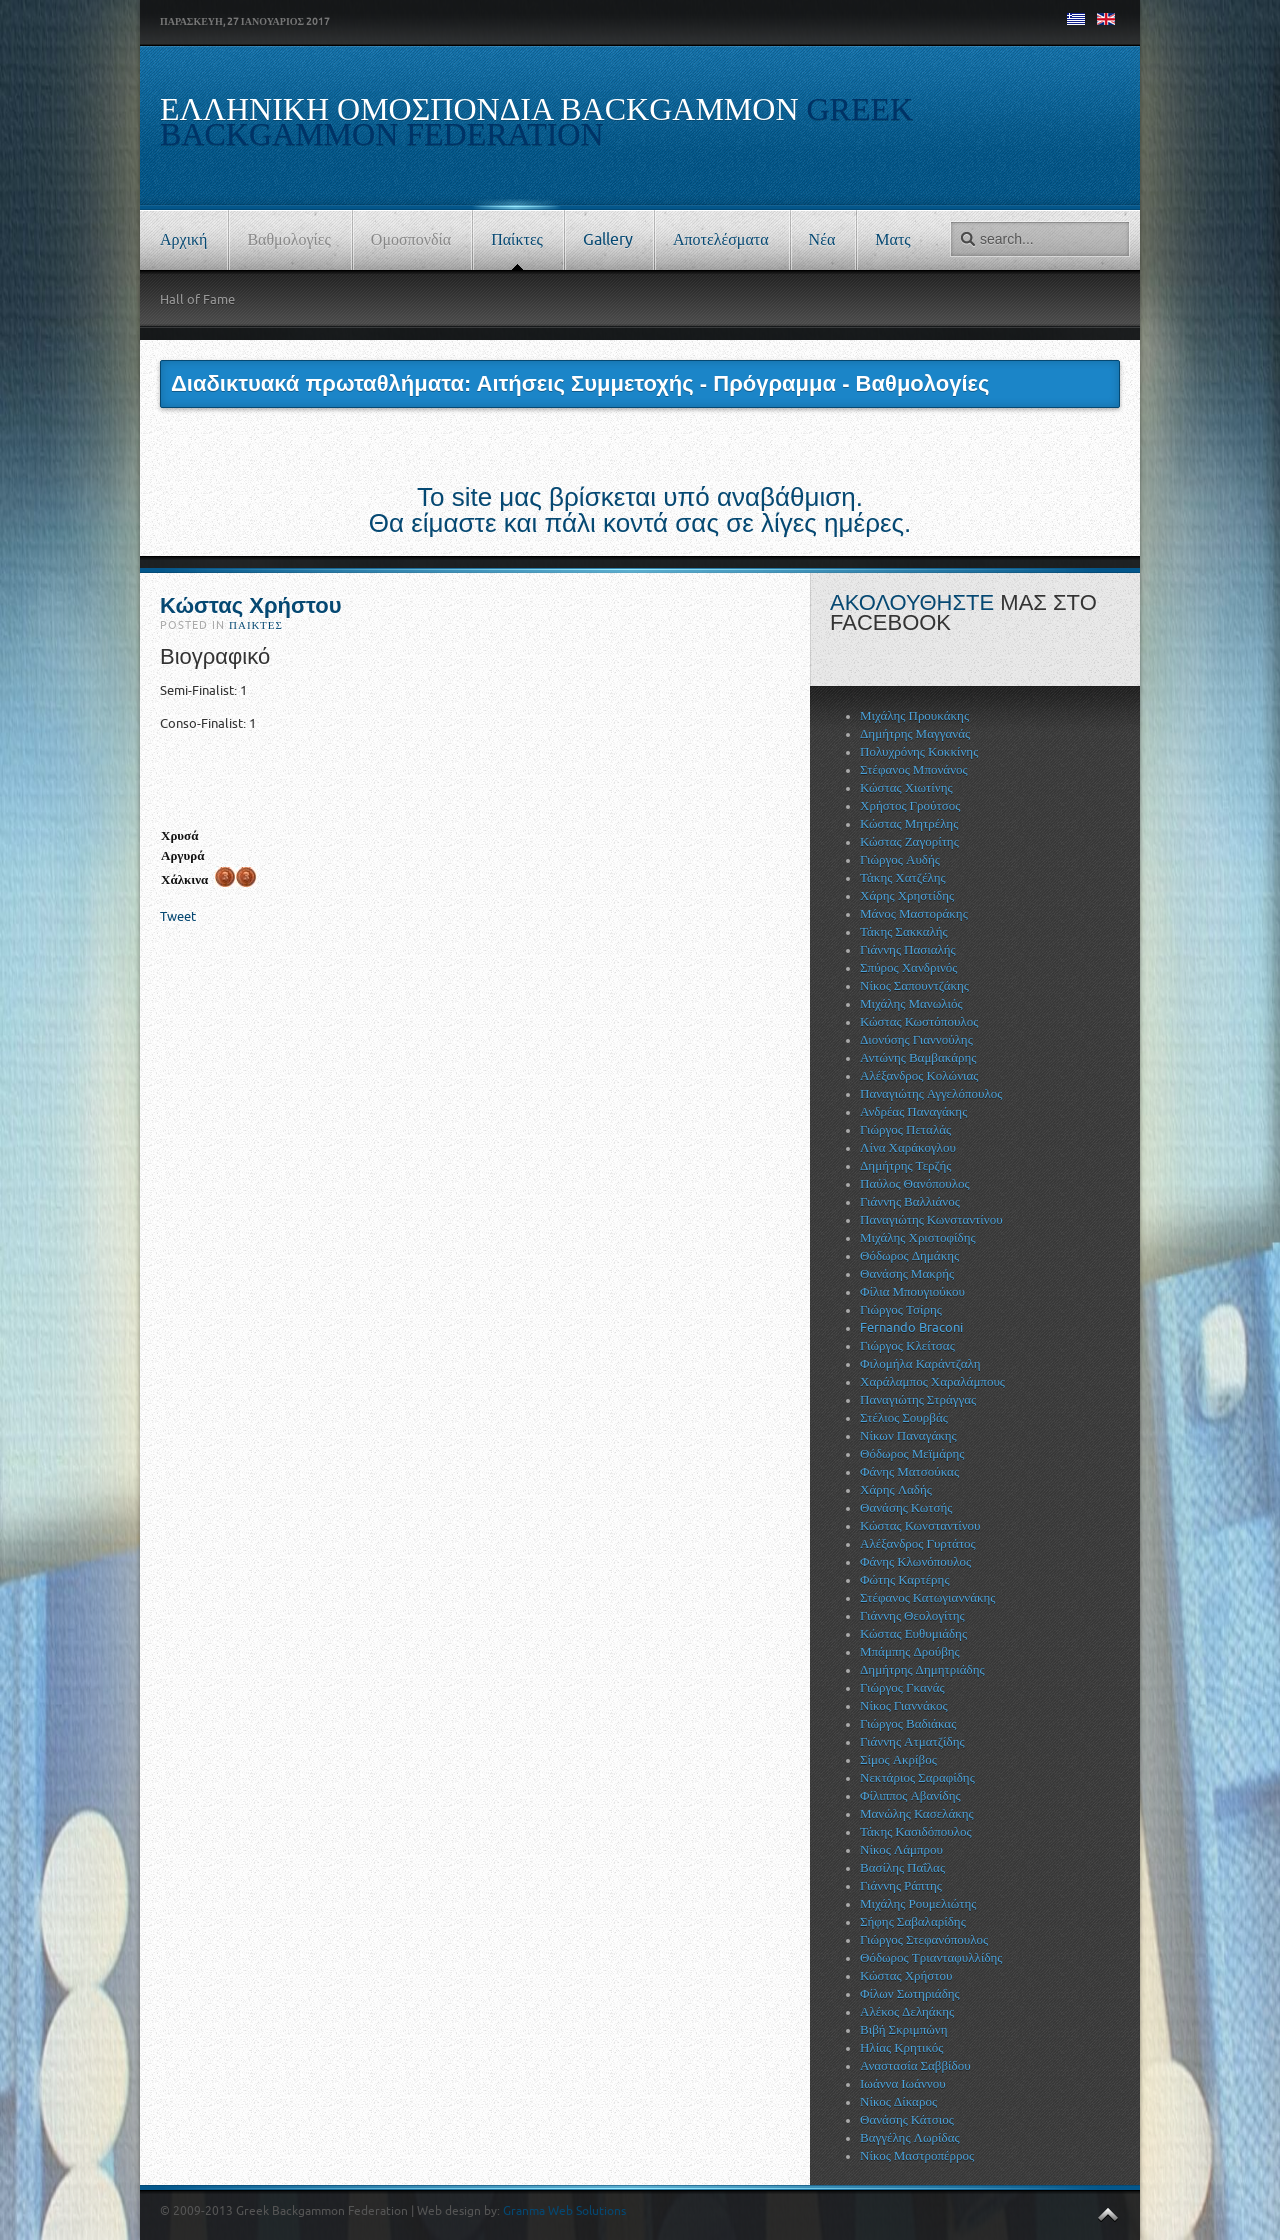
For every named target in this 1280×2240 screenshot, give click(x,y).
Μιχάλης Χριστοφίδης (918, 1237)
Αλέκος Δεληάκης (907, 2011)
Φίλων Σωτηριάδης (910, 1993)
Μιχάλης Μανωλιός (911, 1003)
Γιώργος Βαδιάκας (908, 1723)
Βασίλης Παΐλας (902, 1867)
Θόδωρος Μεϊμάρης (912, 1453)
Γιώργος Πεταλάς (905, 1129)
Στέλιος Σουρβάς (904, 1417)
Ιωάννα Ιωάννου (903, 2083)
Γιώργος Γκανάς (902, 1687)
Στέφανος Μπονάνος (914, 769)
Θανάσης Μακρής (907, 1273)
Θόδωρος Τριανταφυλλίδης (931, 1957)
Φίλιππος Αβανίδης (910, 1795)
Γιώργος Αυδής (900, 859)
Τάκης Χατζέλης (903, 877)
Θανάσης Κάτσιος (907, 2119)
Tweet (178, 916)
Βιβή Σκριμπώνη (903, 2029)
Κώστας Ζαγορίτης (909, 841)
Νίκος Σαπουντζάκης (914, 985)
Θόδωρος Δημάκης (909, 1255)
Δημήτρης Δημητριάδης (922, 1669)
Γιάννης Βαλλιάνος (910, 1201)
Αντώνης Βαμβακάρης (918, 1057)
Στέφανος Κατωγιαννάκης (927, 1597)
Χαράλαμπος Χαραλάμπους (932, 1381)
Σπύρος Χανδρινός (908, 967)
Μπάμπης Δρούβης (910, 1651)
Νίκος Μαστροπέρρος (917, 2155)
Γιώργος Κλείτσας (907, 1345)
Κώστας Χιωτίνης (906, 787)
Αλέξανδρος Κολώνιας (919, 1075)
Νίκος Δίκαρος (898, 2101)
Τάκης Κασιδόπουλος (916, 1831)
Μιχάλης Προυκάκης (914, 715)
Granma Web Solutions (564, 2211)
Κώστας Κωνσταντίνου (920, 1525)
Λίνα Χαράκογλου (908, 1147)
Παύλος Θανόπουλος (915, 1183)
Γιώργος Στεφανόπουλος (924, 1939)
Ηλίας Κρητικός (901, 2047)
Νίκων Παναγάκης (908, 1435)
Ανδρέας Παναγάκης (913, 1111)
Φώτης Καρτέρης (905, 1579)
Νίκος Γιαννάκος (904, 1705)
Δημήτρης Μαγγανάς (915, 733)
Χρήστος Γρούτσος (910, 805)
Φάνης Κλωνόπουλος (915, 1561)
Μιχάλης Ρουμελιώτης (918, 1903)
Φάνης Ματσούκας (909, 1471)
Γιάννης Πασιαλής (908, 949)
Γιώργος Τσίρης (901, 1309)
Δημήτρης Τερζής (905, 1165)
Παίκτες (256, 625)
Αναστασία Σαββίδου (915, 2065)
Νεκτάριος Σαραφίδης (917, 1777)
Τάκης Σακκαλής (904, 931)
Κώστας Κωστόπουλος (919, 1021)
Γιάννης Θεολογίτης (912, 1615)
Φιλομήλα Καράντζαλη (920, 1363)
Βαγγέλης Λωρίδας (910, 2137)
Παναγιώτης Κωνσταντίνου (931, 1219)
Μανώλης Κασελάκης (917, 1813)
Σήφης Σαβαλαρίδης (913, 1921)
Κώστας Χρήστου (251, 605)
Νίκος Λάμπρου (901, 1849)
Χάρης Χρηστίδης (907, 895)
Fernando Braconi (911, 1327)
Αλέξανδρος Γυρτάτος (918, 1543)
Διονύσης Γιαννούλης (916, 1039)
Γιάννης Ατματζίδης (912, 1741)
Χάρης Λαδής (896, 1489)
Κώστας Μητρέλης (909, 823)
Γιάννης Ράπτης (901, 1885)
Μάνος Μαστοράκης (914, 913)
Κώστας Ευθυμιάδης (913, 1633)
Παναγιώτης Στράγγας (918, 1399)
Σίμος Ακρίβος (898, 1759)
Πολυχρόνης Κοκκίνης (919, 751)
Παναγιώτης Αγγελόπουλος (931, 1093)
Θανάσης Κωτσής (906, 1507)
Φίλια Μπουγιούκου (912, 1291)
